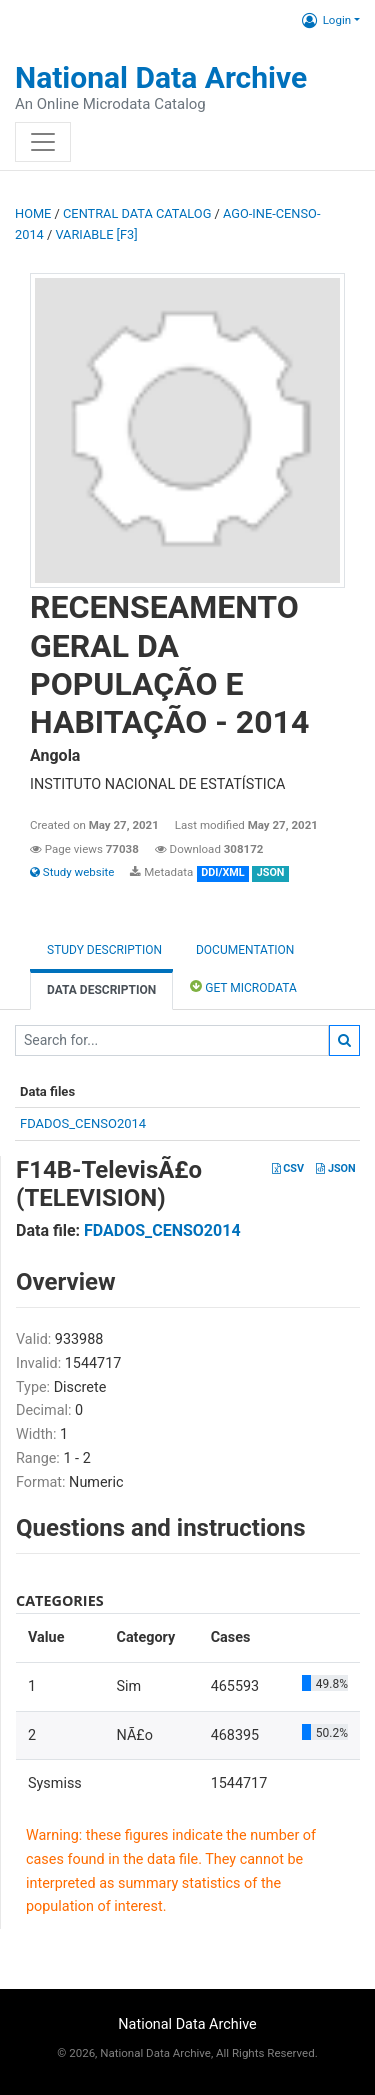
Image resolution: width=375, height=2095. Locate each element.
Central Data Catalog (137, 213)
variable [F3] (96, 234)
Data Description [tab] (101, 990)
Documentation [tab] (245, 950)
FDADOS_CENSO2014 (83, 1123)
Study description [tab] (104, 950)
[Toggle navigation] (43, 142)
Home (33, 213)
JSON (335, 1168)
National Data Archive (161, 77)
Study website (72, 872)
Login (326, 20)
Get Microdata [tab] (243, 986)
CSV (288, 1168)
